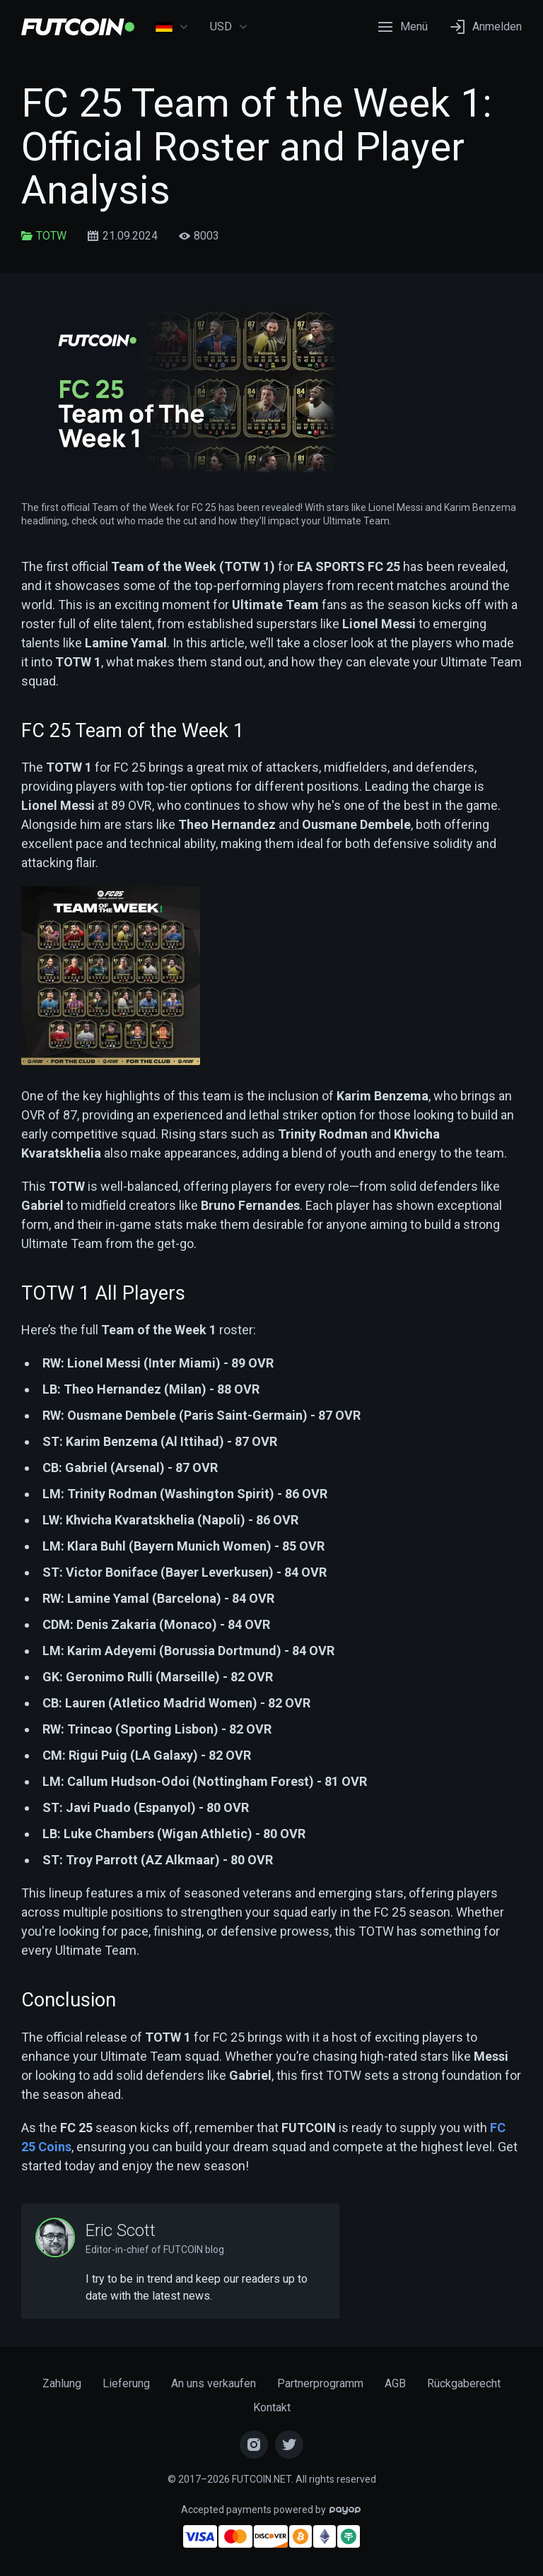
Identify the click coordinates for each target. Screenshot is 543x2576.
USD (229, 26)
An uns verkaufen (213, 2383)
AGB (395, 2383)
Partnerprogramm (320, 2383)
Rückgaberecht (464, 2383)
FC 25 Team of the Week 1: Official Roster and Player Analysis (256, 146)
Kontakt (272, 2407)
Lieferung (126, 2383)
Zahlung (61, 2383)
